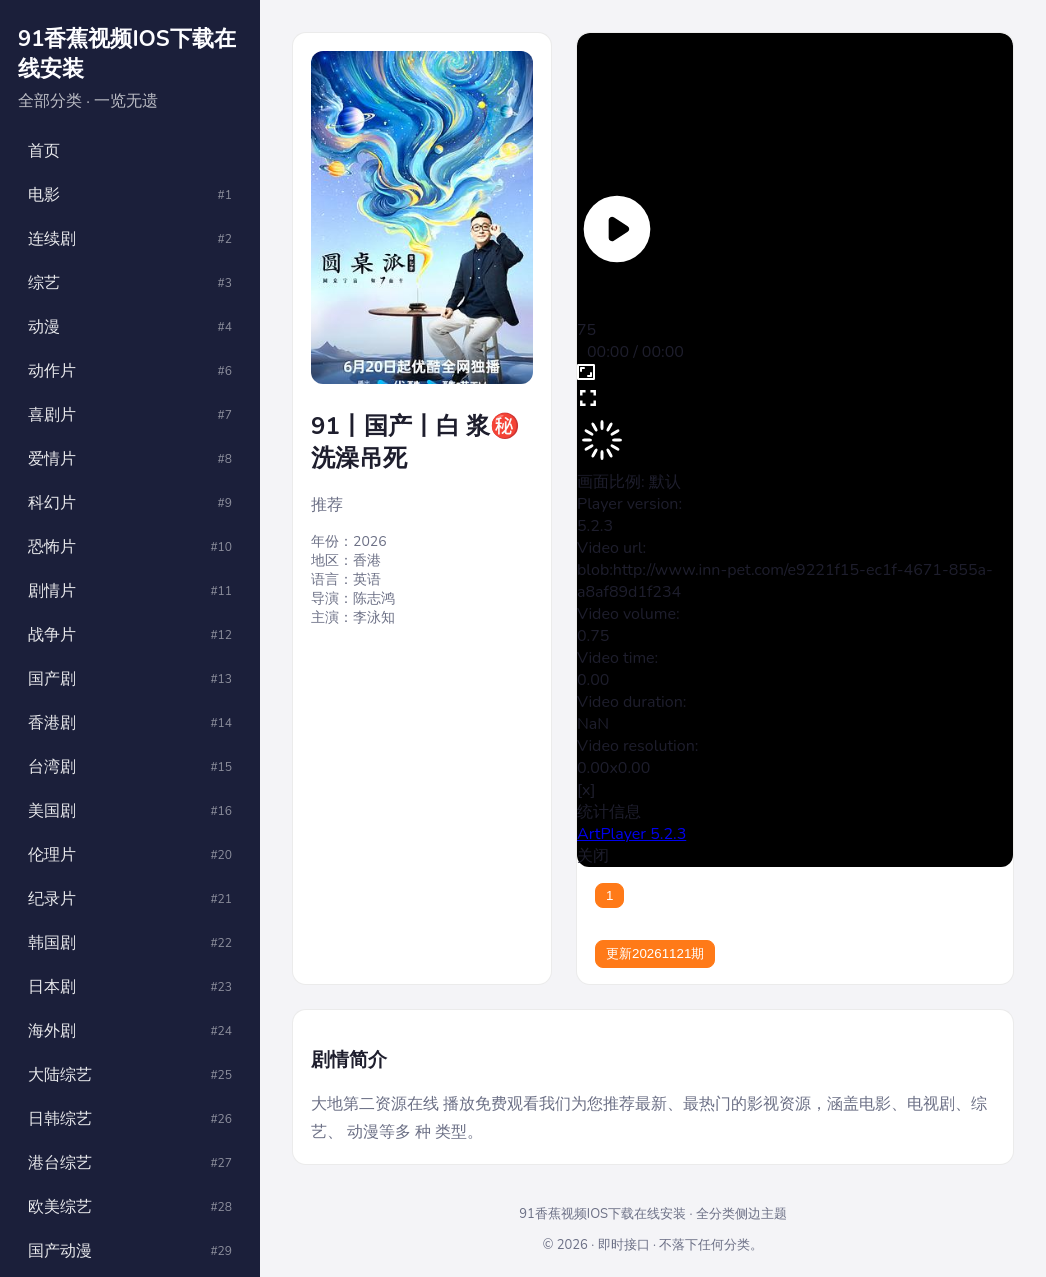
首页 (44, 151)
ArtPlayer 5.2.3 (631, 834)
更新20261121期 (655, 953)
